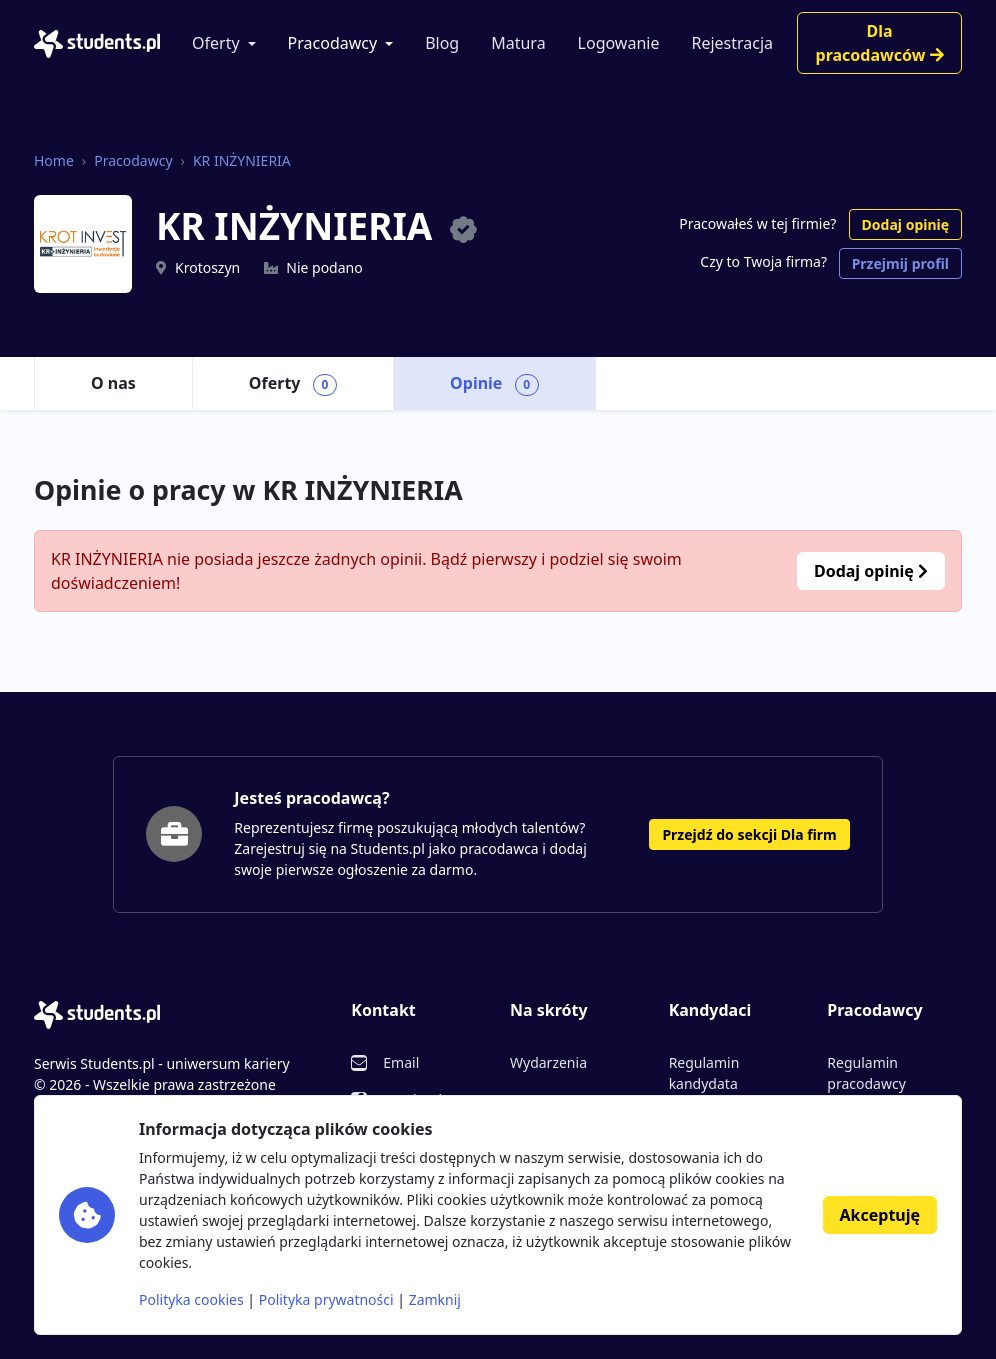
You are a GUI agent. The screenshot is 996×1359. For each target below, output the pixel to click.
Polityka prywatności (326, 1299)
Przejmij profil (900, 263)
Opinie (494, 384)
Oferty (216, 43)
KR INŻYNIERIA (242, 160)
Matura (518, 43)
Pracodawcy (333, 43)
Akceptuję (880, 1215)
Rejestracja (732, 43)
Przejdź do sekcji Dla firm (749, 834)
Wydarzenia (548, 1062)
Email (401, 1062)
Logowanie (619, 43)
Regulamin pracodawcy (866, 1073)
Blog (442, 43)
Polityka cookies (191, 1299)
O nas (113, 383)
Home (54, 160)
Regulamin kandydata (704, 1073)
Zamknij (435, 1299)
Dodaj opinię (905, 224)
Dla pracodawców (880, 43)
